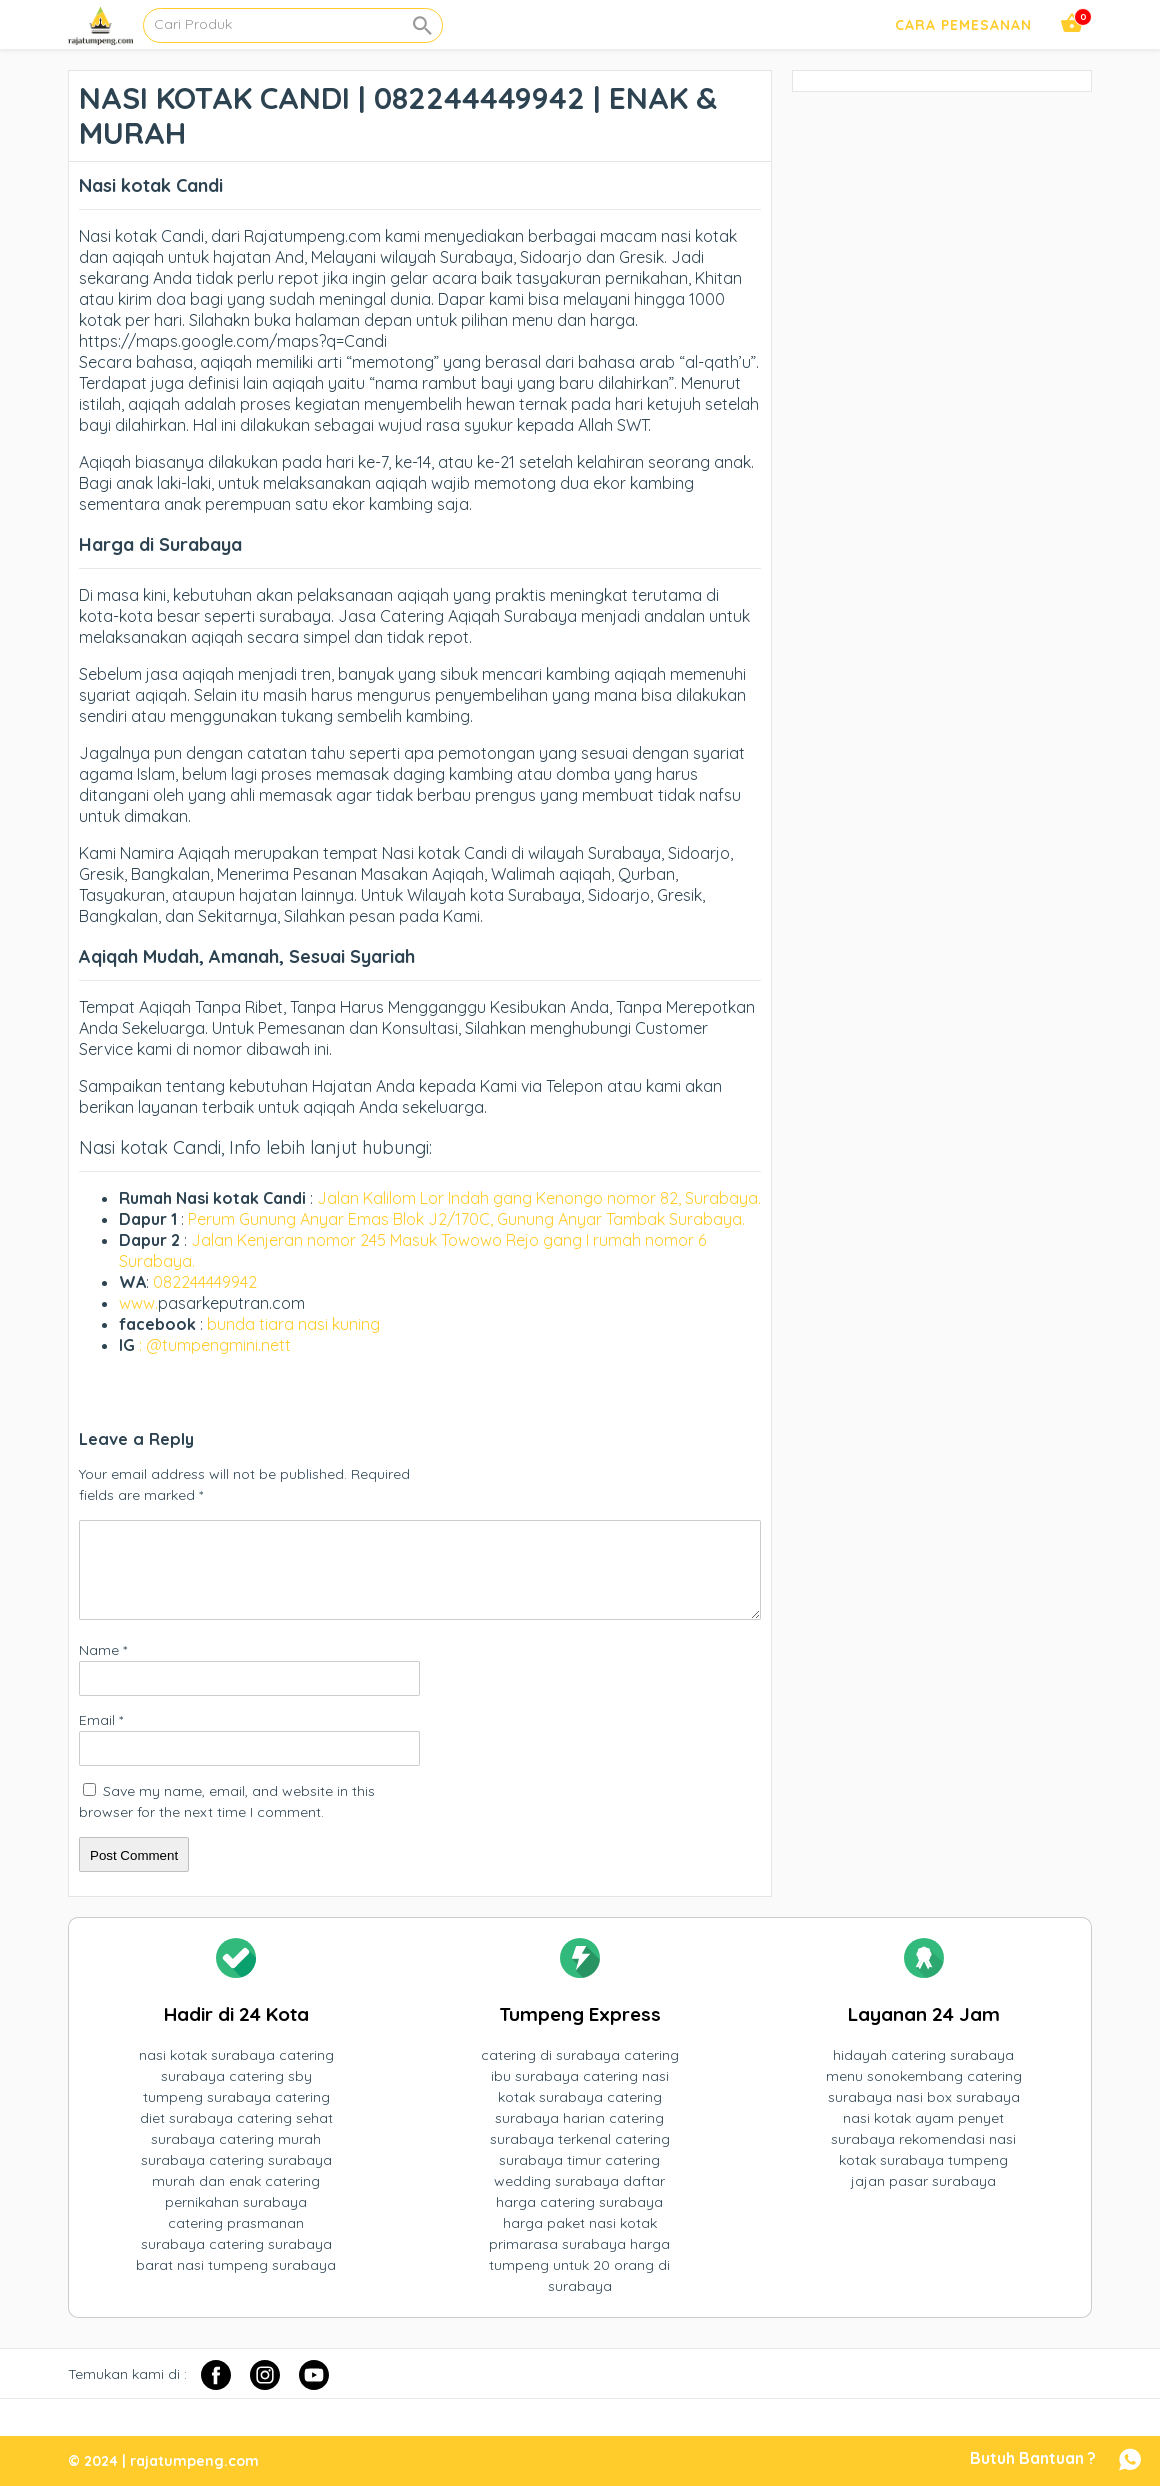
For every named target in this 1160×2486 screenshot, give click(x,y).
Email (101, 1720)
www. (138, 1303)
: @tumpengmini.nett (215, 1345)
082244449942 (205, 1282)
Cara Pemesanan (963, 25)
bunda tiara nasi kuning (295, 1324)
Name (103, 1650)
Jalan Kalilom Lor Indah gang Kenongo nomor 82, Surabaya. (539, 1198)
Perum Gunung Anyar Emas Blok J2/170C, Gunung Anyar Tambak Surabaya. (466, 1219)
